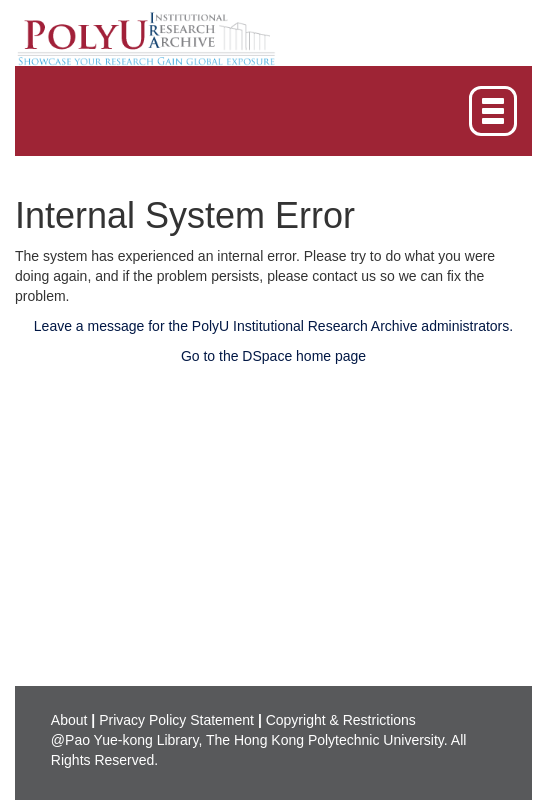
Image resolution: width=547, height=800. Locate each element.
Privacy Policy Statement (176, 720)
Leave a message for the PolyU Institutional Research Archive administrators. (273, 326)
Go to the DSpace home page (273, 356)
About (69, 720)
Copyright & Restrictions (341, 720)
